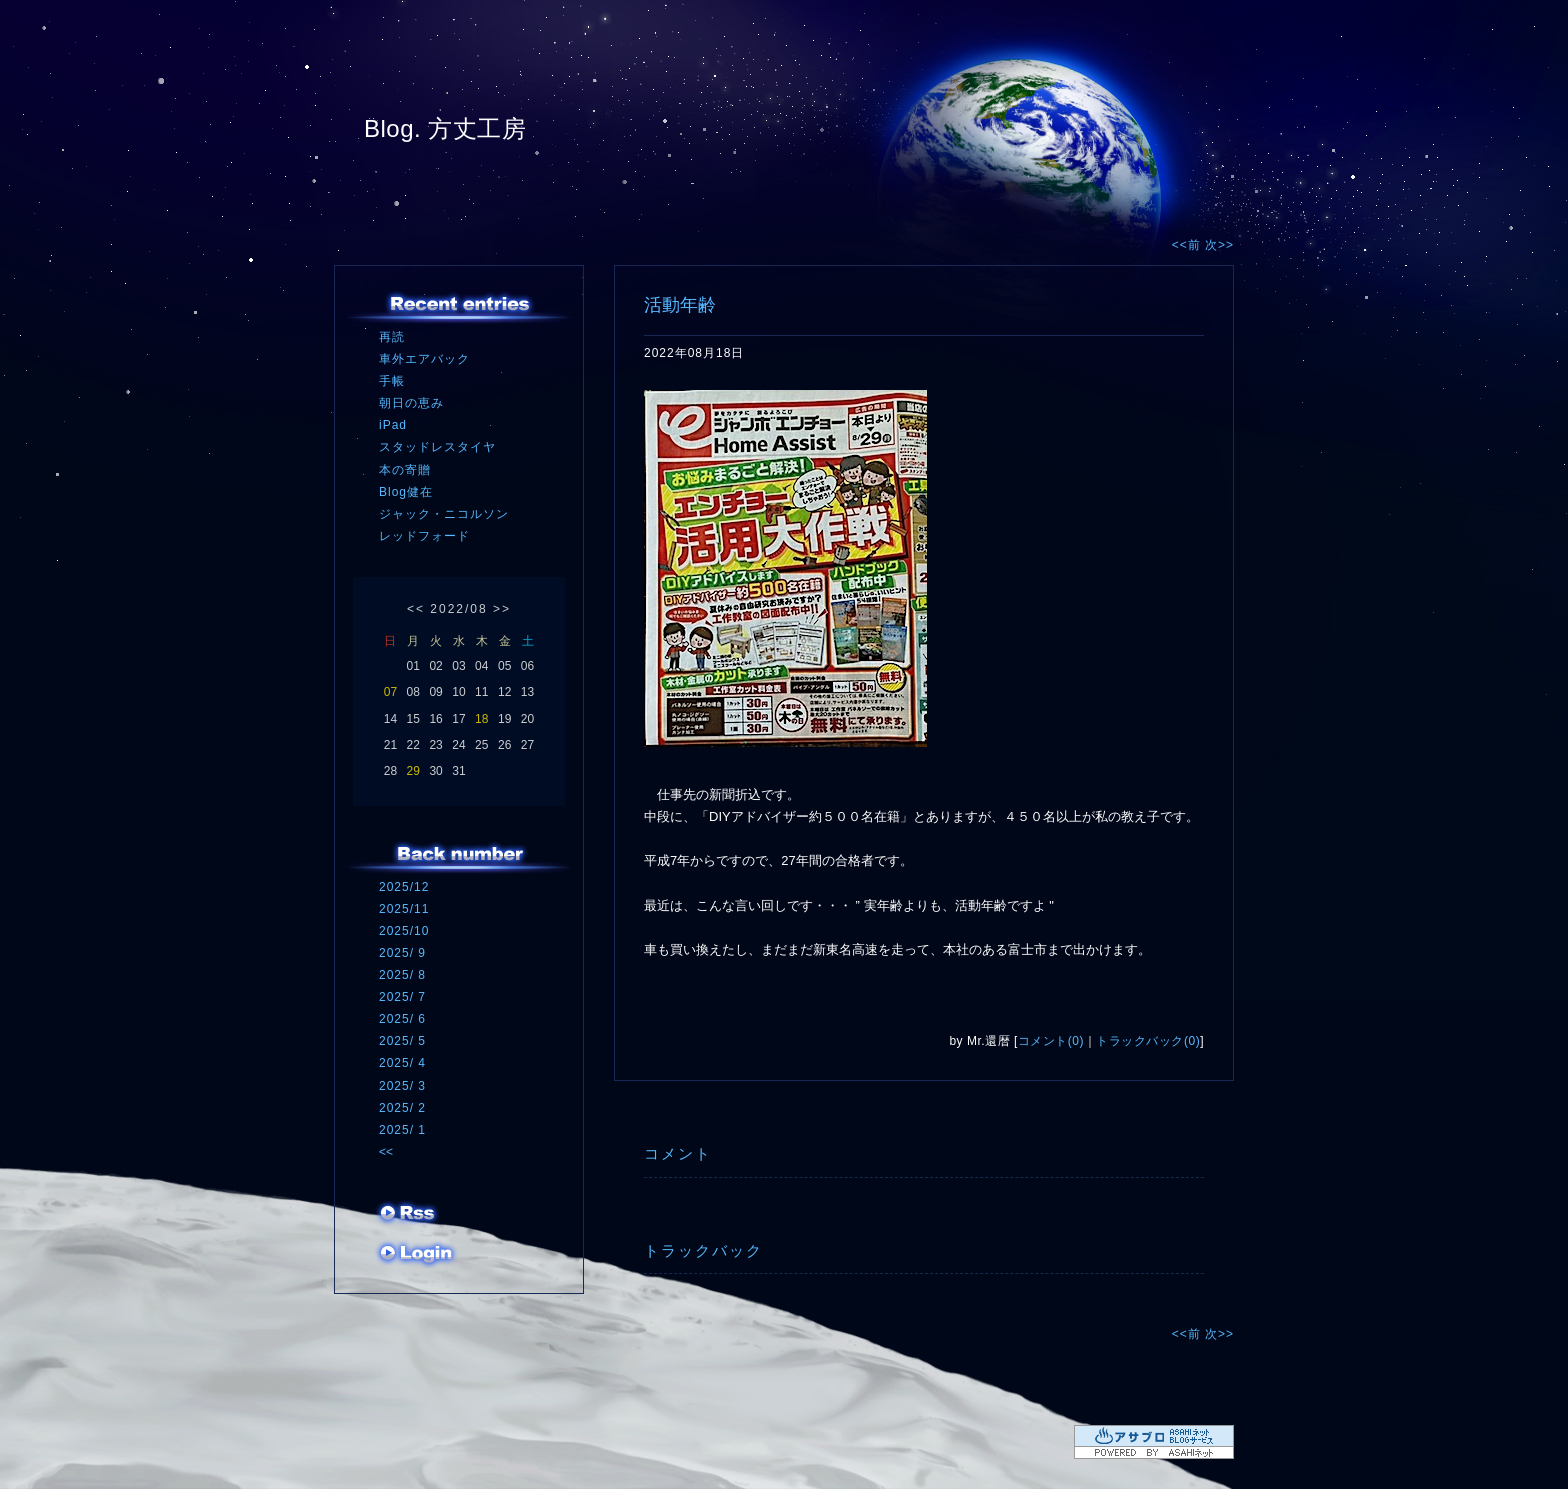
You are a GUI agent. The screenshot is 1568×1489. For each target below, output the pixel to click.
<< (416, 609)
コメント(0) (1051, 1041)
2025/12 (404, 887)
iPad (393, 425)
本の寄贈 (405, 470)
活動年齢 (680, 305)
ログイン (416, 1255)
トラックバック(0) (1148, 1041)
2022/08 (458, 609)
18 (481, 719)
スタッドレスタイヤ (437, 447)
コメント (678, 1153)
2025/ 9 (402, 953)
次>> (1219, 245)
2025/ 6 (402, 1019)
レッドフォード (424, 536)
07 (390, 692)
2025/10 (404, 931)
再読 (392, 337)
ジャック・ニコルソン (444, 514)
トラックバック (703, 1250)
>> (502, 609)
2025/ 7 (402, 997)
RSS (409, 1215)
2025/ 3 (402, 1086)
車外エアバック (424, 359)
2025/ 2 (402, 1108)
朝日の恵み (411, 403)
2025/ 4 (402, 1063)
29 (413, 771)
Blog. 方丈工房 (445, 128)
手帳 (392, 381)
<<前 (1188, 245)
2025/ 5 (402, 1041)
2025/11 (404, 909)
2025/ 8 (402, 975)
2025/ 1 (402, 1130)
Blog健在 (406, 492)
